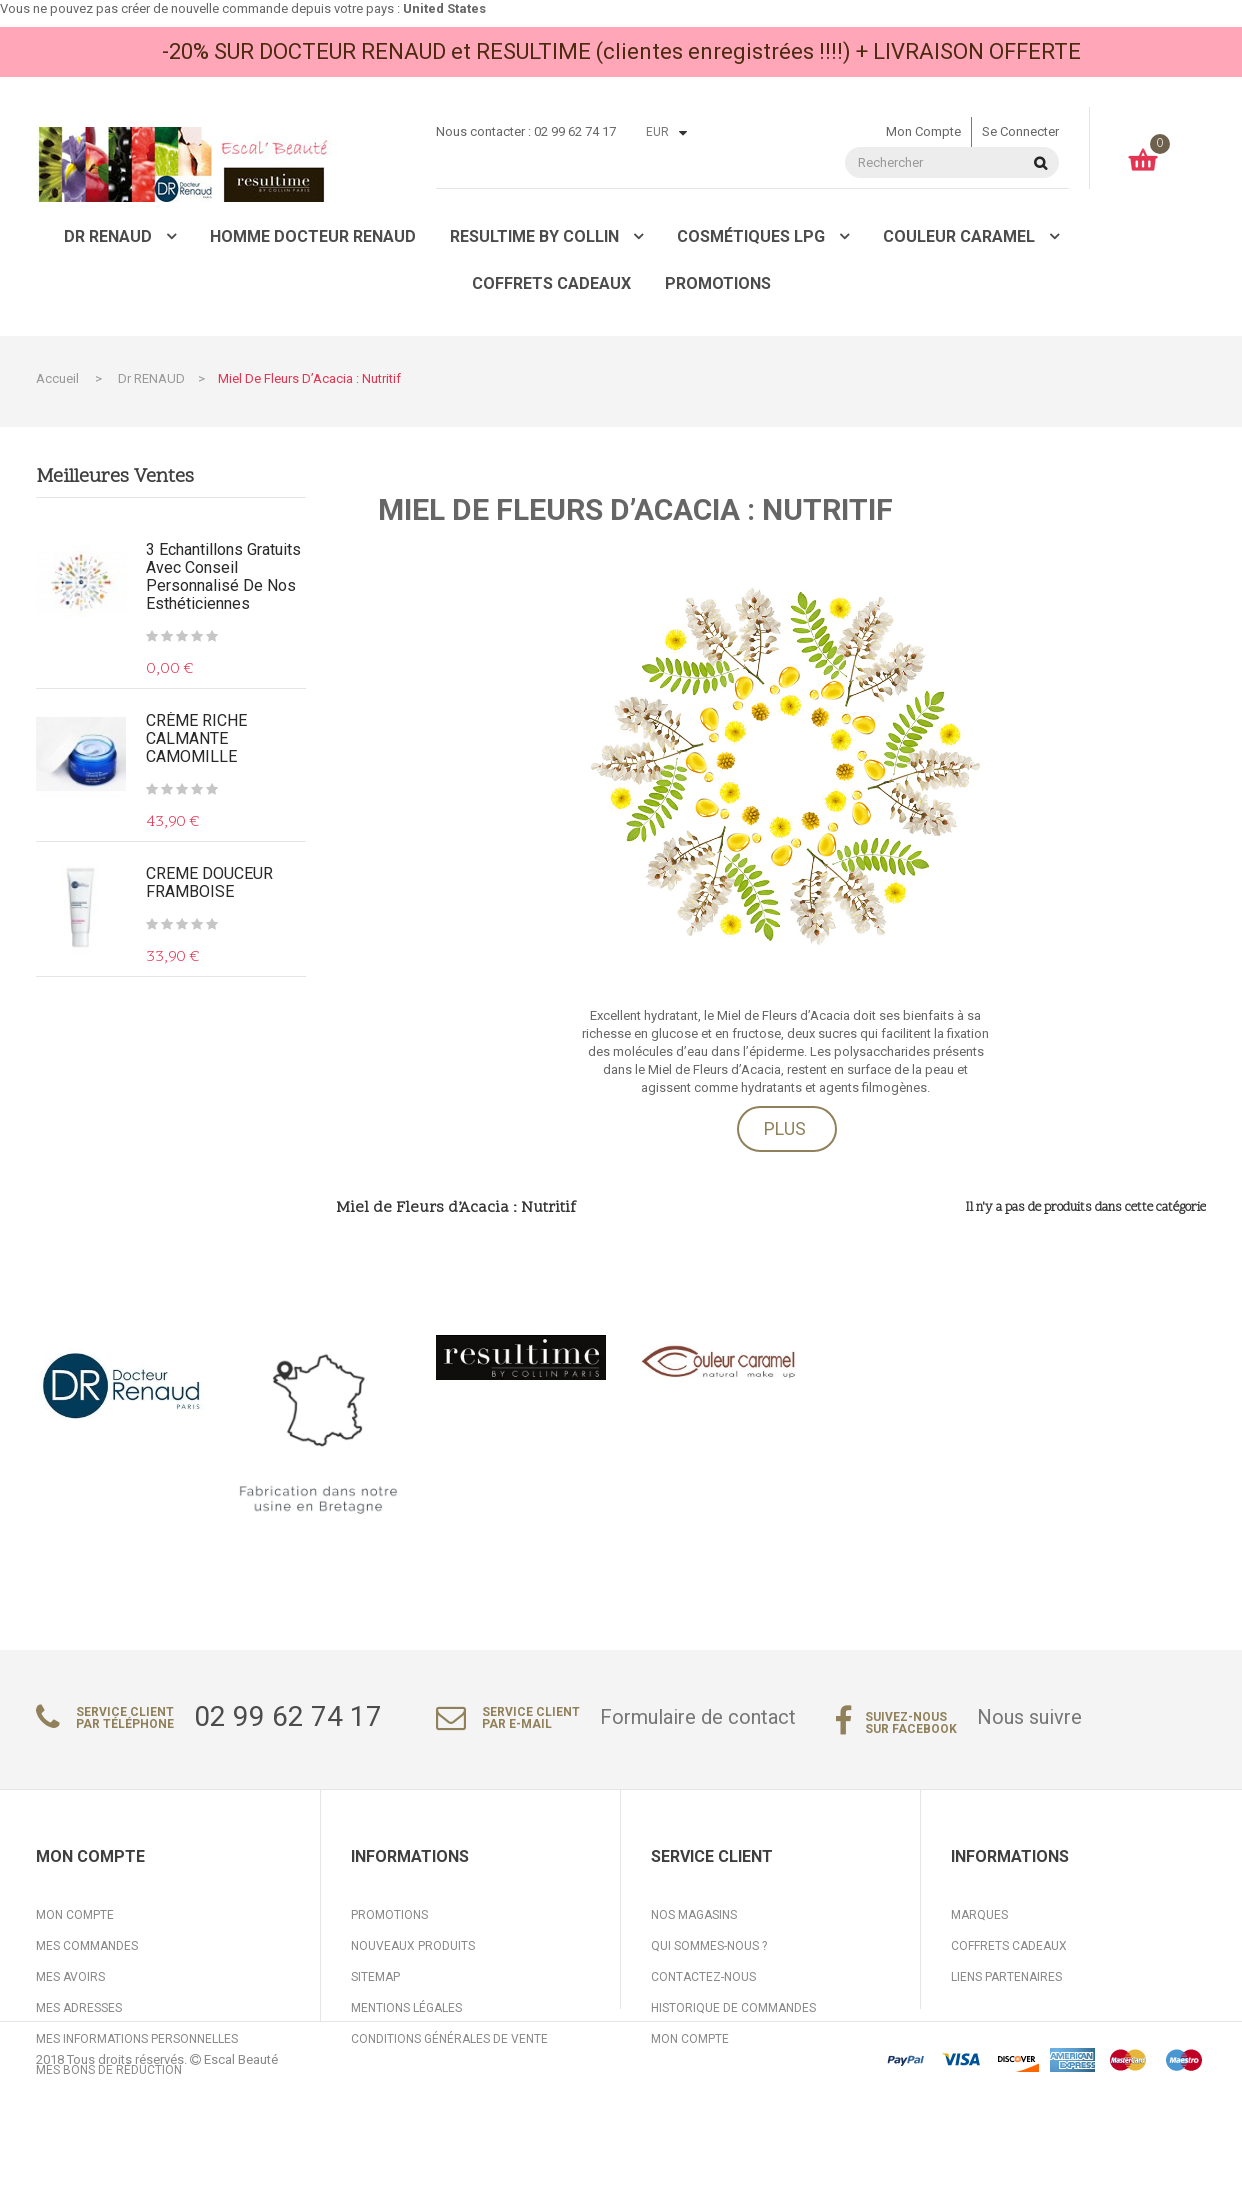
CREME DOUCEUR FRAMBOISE (209, 883)
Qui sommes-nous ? (709, 1946)
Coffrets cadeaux (1009, 1946)
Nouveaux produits (413, 1946)
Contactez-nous (703, 1977)
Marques (979, 1915)
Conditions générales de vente (449, 2039)
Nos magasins (694, 1915)
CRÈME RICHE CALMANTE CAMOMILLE (196, 739)
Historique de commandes (733, 2008)
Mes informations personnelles (137, 2039)
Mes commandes (87, 1946)
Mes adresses (79, 2008)
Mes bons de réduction (109, 2070)
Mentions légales (406, 2008)
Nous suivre (1029, 1717)
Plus (785, 1128)
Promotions (389, 1915)
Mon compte (923, 131)
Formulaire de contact (698, 1717)
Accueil (57, 378)
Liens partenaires (1006, 1977)
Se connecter (1020, 131)
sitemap (375, 1977)
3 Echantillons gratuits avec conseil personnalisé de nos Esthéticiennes (223, 577)
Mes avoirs (70, 1977)
